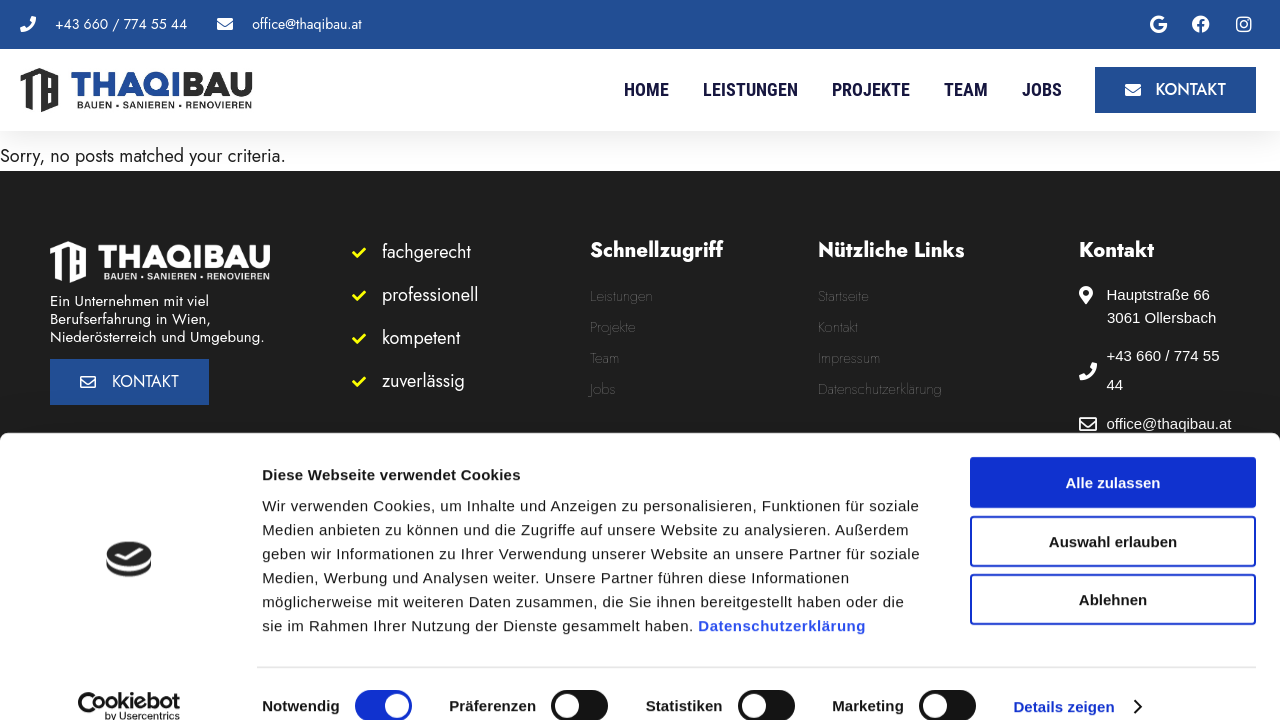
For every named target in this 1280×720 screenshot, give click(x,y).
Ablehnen (1113, 573)
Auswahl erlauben (1113, 515)
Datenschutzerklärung (782, 599)
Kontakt (838, 327)
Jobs (1042, 89)
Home (646, 89)
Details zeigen (1063, 680)
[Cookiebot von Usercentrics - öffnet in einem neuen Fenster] (129, 681)
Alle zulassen (1112, 456)
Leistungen (750, 89)
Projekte (871, 89)
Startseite (843, 296)
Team (966, 89)
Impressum (849, 358)
